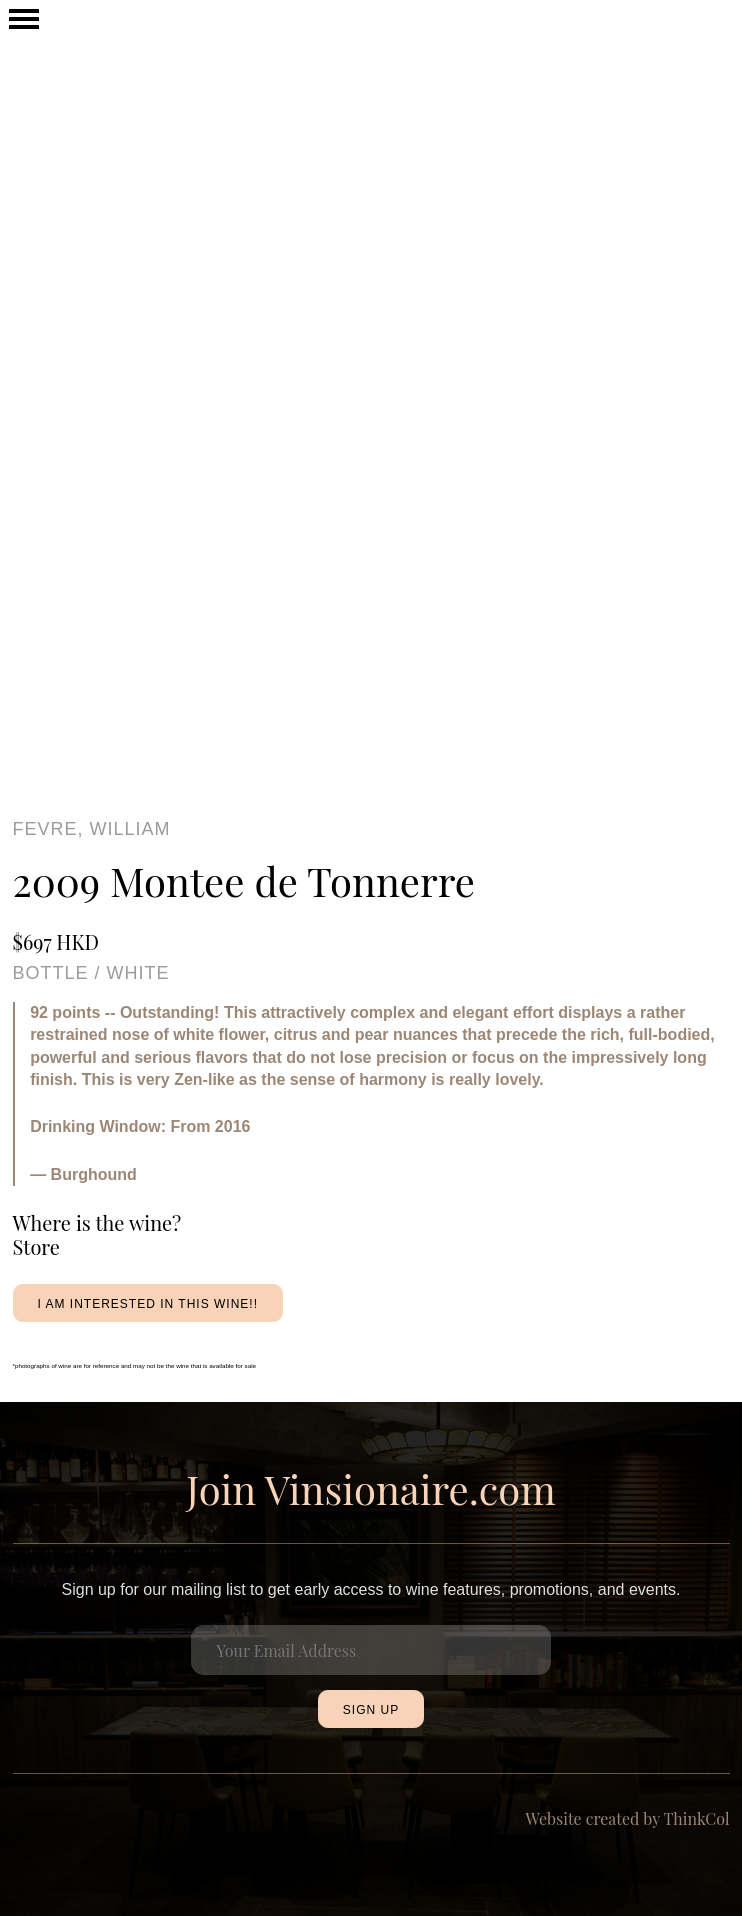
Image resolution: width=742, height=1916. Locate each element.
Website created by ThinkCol (628, 1818)
